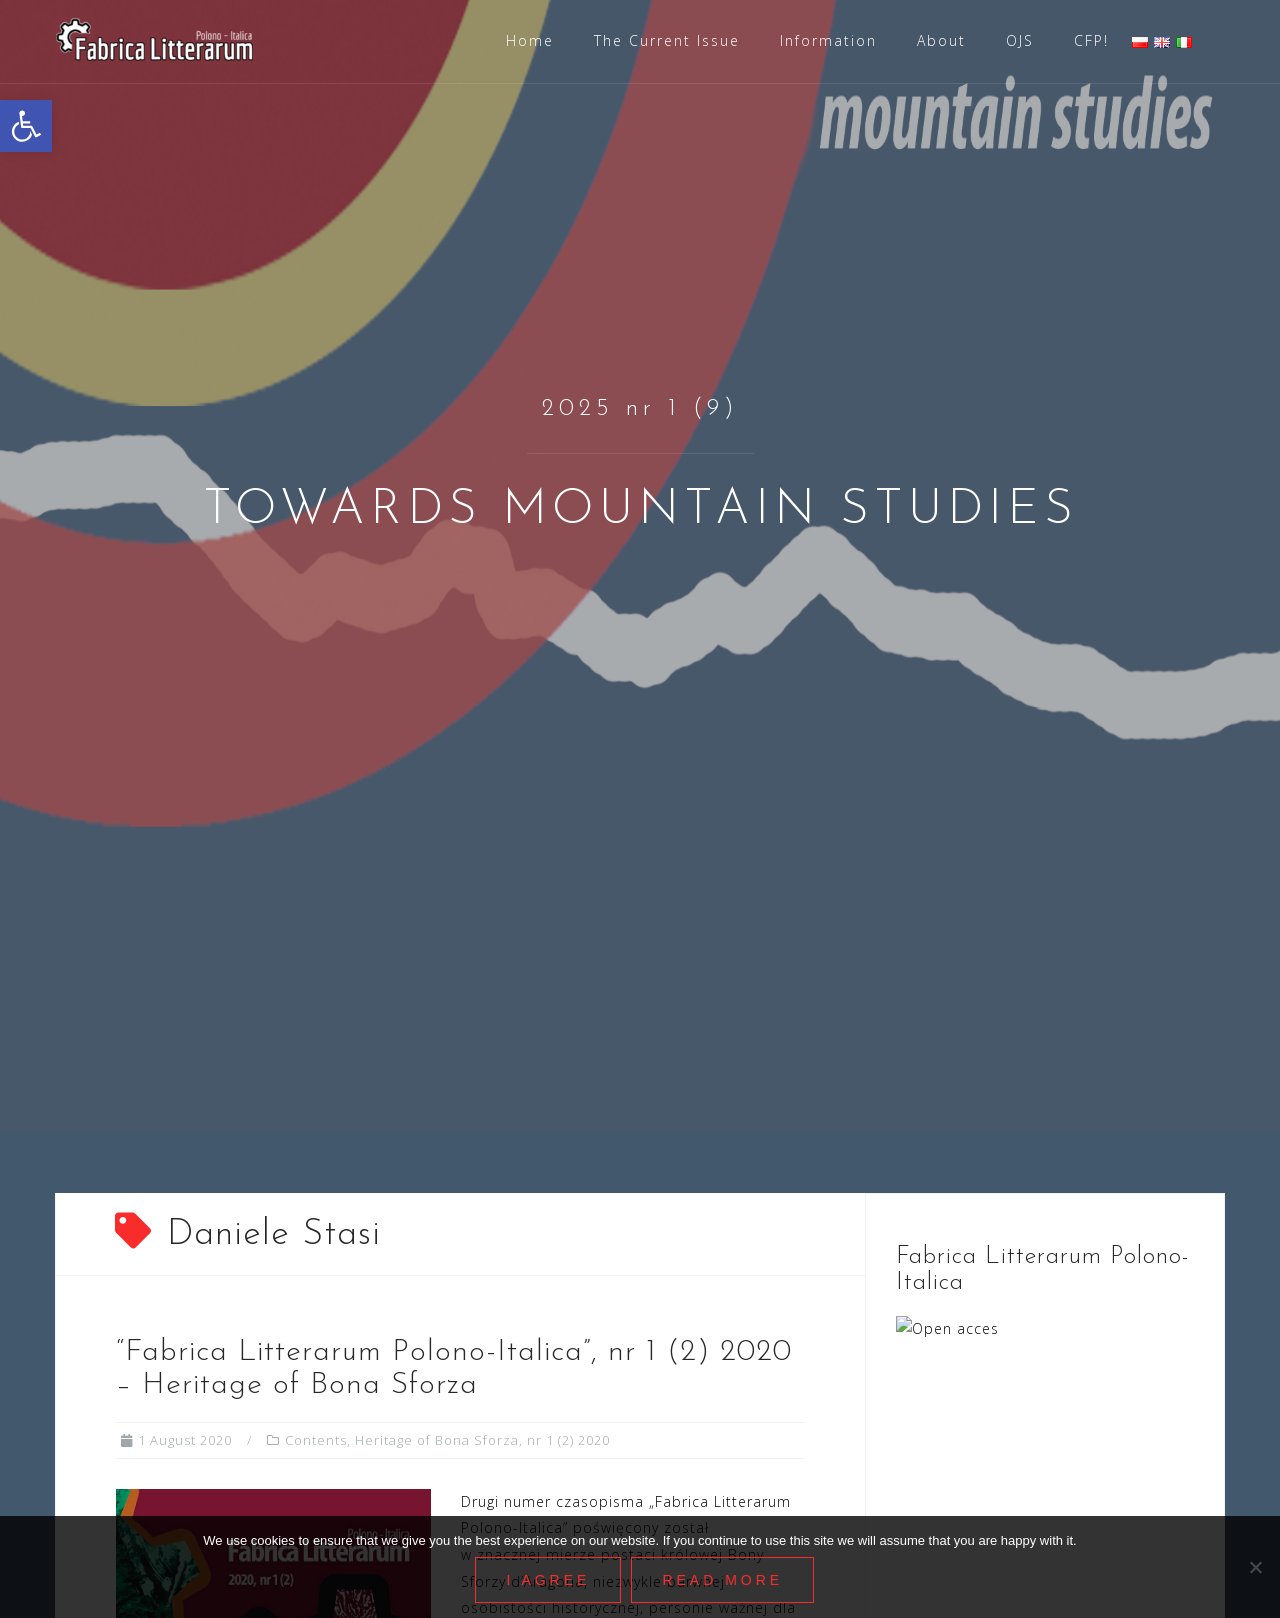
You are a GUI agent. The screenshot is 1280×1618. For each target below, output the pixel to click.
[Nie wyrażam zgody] (1255, 1567)
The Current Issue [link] (667, 40)
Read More (723, 1580)
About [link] (941, 40)
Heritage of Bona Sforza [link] (437, 1440)
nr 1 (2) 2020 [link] (568, 1440)
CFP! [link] (1091, 40)
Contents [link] (316, 1440)
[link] (26, 126)
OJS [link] (1020, 40)
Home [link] (530, 40)
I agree (549, 1580)
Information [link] (828, 40)
